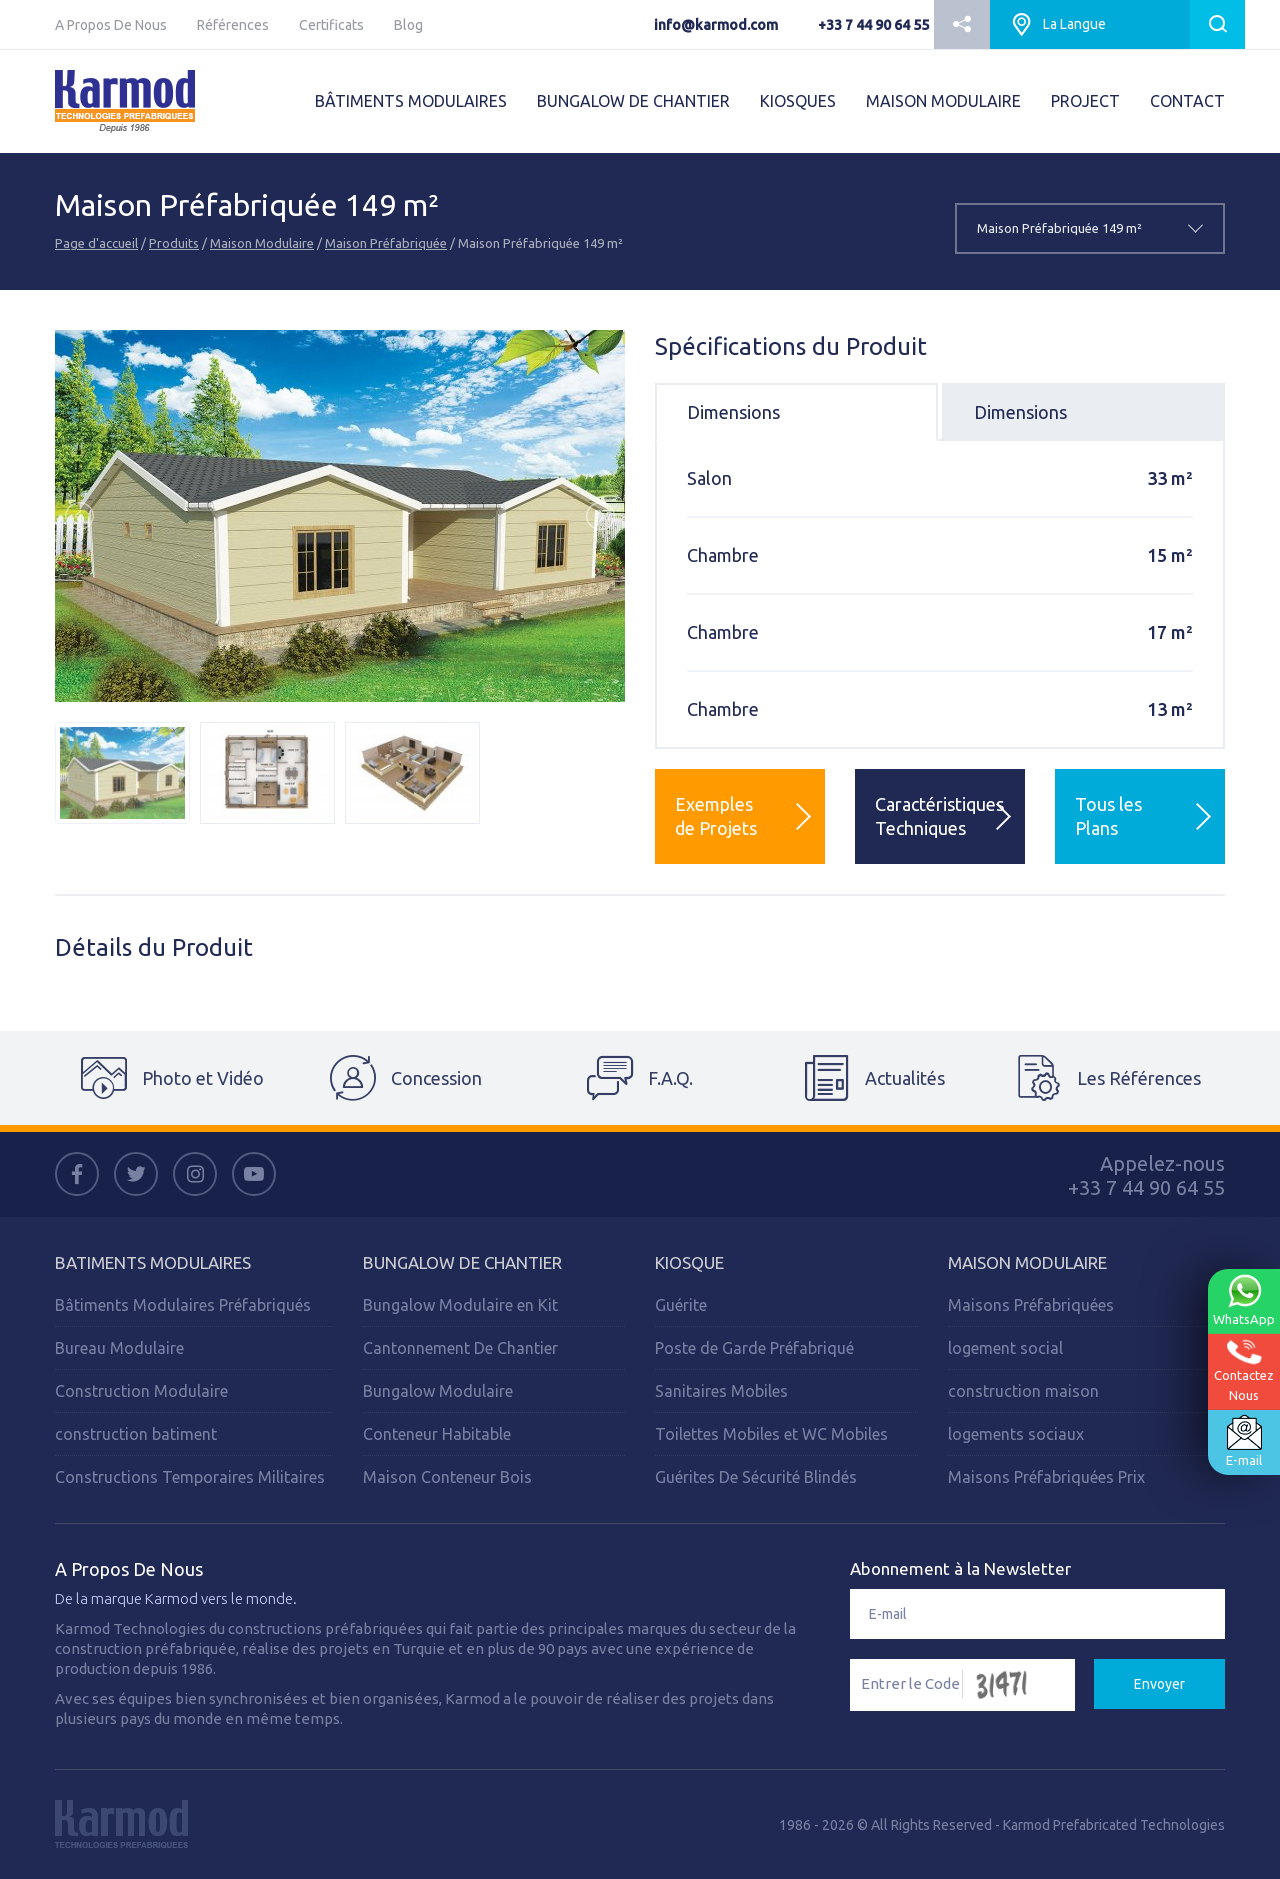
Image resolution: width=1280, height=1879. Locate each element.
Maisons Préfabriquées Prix (1046, 1477)
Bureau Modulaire (119, 1348)
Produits (174, 243)
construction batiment (136, 1434)
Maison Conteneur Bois (447, 1477)
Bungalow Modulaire (438, 1391)
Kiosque (689, 1262)
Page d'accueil (96, 243)
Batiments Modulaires (153, 1262)
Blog (408, 25)
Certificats (331, 25)
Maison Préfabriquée (386, 243)
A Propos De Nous (111, 25)
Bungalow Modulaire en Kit (460, 1305)
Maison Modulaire (262, 243)
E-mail (1244, 1441)
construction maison (1023, 1391)
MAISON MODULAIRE (943, 101)
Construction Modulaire (141, 1391)
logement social (1005, 1348)
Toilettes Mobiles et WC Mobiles (771, 1434)
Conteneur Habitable (437, 1434)
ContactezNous (1244, 1370)
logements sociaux (1016, 1434)
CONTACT (1187, 101)
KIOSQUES (798, 101)
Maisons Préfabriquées (1031, 1305)
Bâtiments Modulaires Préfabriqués (183, 1305)
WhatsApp (1244, 1300)
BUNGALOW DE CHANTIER (633, 101)
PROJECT (1085, 101)
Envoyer (1159, 1684)
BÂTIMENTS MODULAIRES (411, 101)
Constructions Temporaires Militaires (190, 1477)
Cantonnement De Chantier (460, 1348)
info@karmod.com (716, 25)
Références (233, 25)
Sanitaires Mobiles (721, 1391)
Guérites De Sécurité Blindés (756, 1477)
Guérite (681, 1305)
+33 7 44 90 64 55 (873, 25)
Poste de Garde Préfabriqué (754, 1348)
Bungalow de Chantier (462, 1262)
